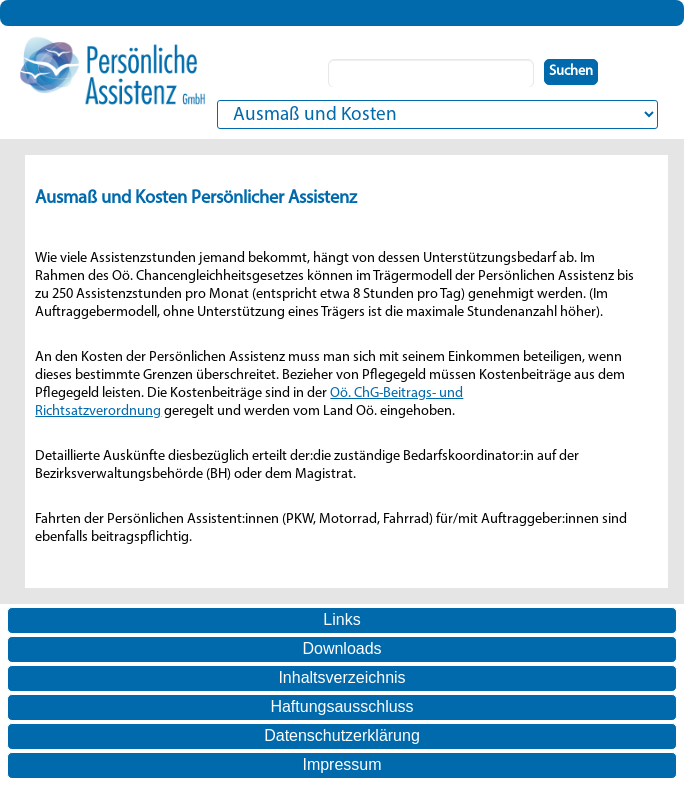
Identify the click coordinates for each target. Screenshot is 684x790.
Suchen (571, 71)
